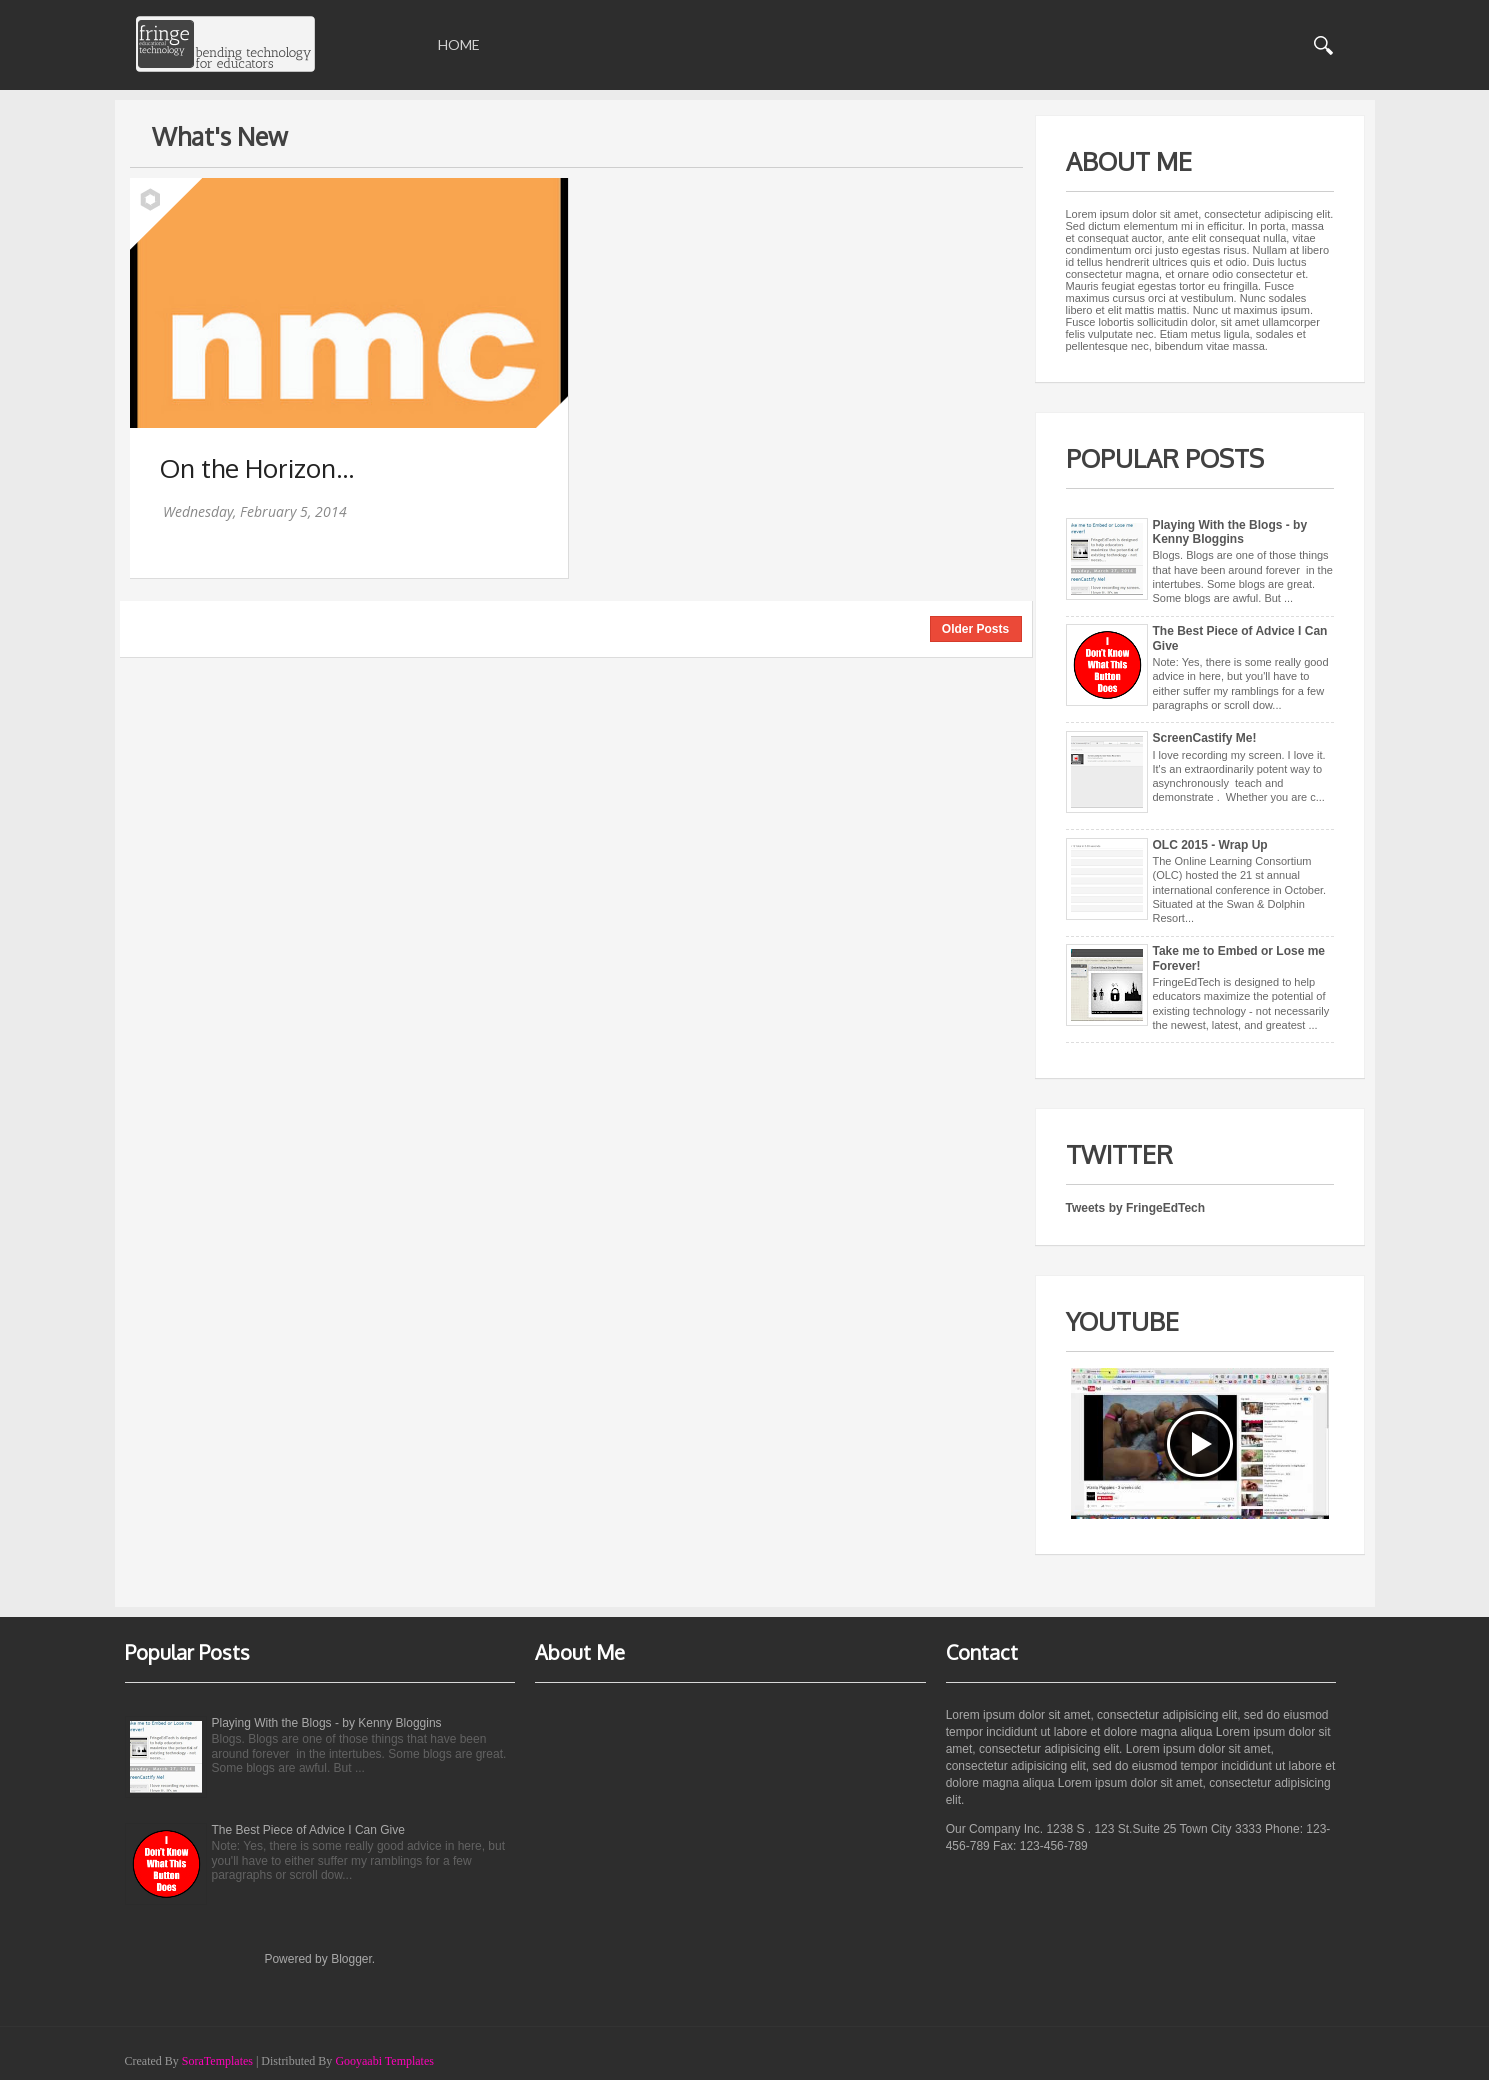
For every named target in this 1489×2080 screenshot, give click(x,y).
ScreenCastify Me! (1205, 738)
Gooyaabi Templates (384, 2061)
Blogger (351, 1959)
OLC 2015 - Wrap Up (1210, 845)
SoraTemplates (217, 2061)
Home (459, 44)
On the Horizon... (257, 467)
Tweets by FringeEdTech (1136, 1208)
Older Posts (975, 629)
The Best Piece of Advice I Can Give (308, 1830)
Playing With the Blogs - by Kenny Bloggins (1230, 532)
